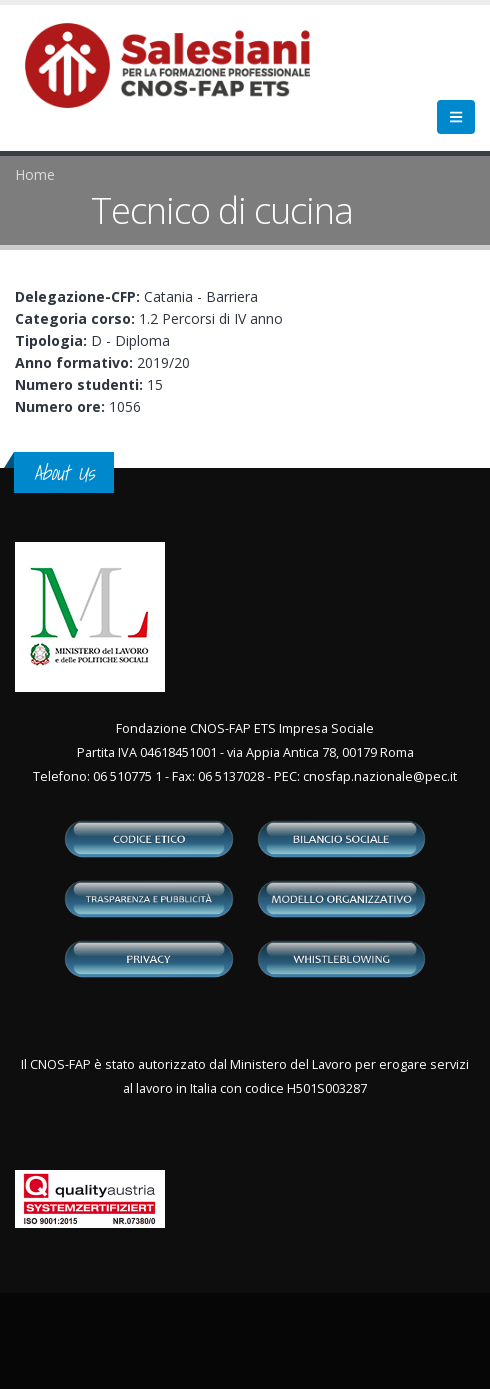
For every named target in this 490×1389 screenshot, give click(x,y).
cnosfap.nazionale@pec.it (380, 776)
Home (35, 174)
